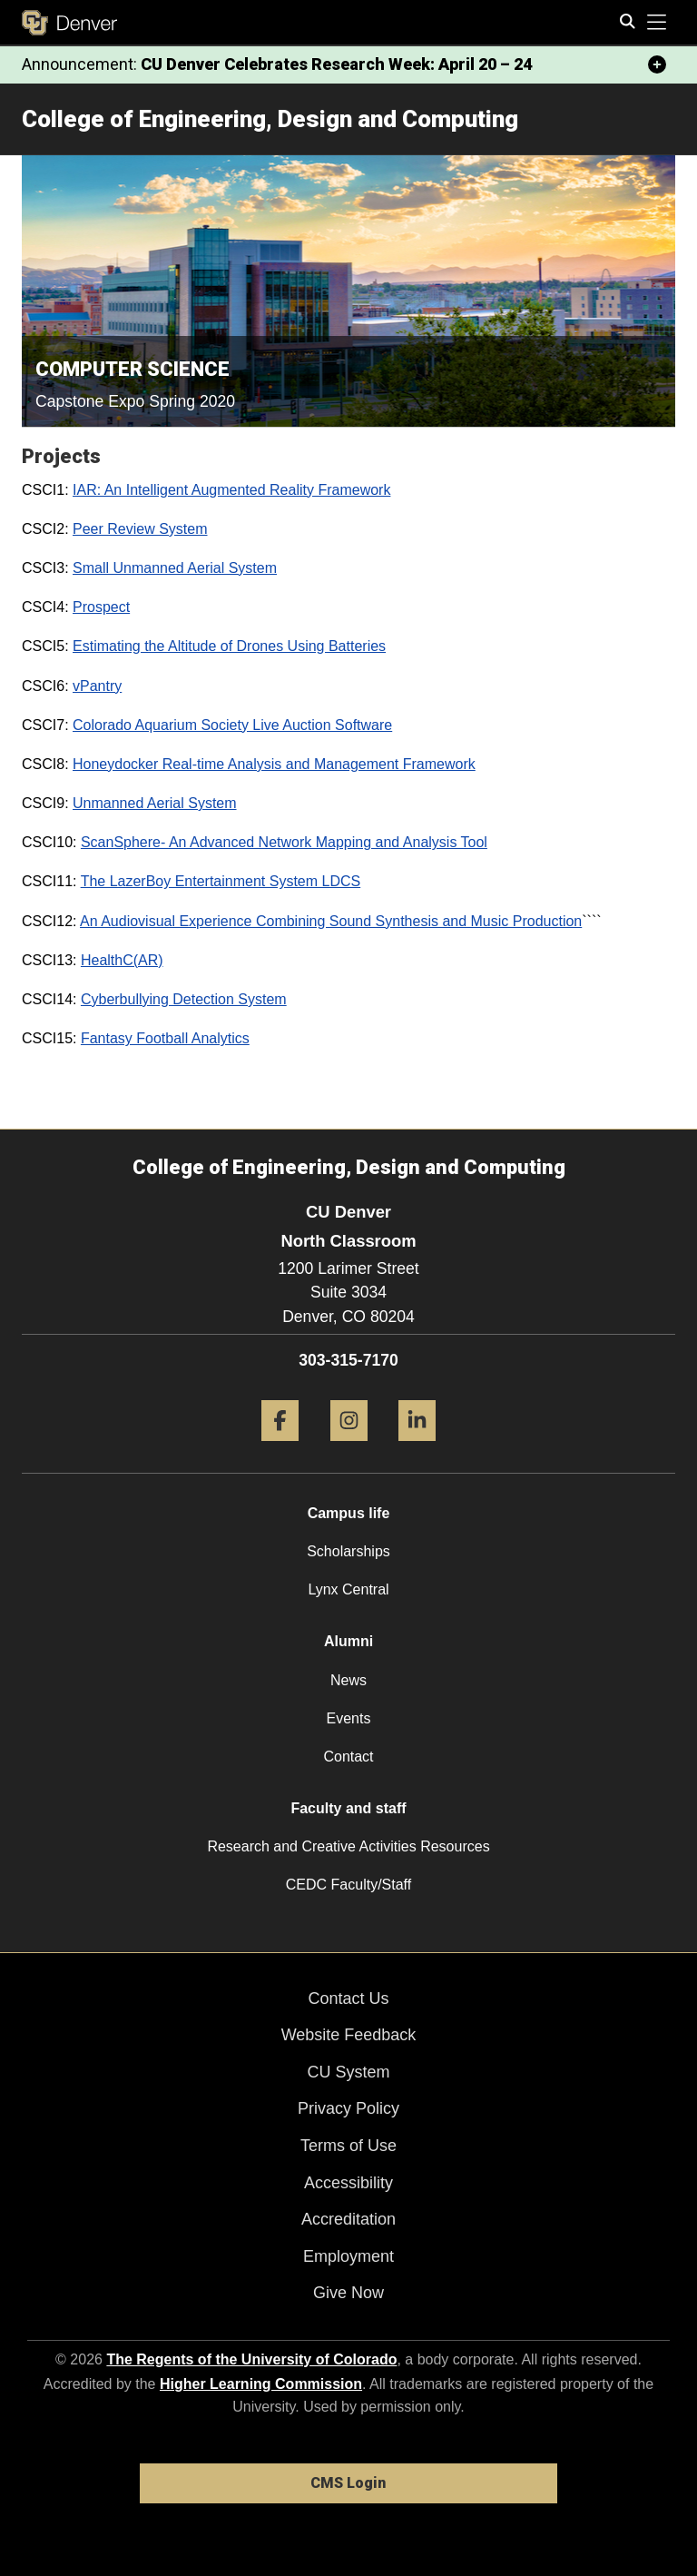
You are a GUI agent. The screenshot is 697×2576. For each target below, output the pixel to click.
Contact (348, 1756)
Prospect (101, 607)
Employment (348, 2256)
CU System (348, 2072)
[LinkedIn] (417, 1448)
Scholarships (348, 1551)
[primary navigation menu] (657, 23)
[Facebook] (280, 1448)
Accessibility (348, 2183)
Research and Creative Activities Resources (348, 1846)
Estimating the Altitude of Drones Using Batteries (229, 646)
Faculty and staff (348, 1808)
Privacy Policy (348, 2108)
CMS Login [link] (348, 2483)
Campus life (349, 1513)
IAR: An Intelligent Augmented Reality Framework (231, 490)
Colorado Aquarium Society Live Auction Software (232, 725)
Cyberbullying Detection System (184, 999)
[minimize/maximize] (657, 64)
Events (349, 1718)
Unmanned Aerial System (155, 803)
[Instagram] (349, 1448)
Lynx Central (348, 1589)
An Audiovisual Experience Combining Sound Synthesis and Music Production (331, 921)
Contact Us (348, 1998)
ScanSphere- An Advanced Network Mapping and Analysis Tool (284, 842)
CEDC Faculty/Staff (348, 1884)
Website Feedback (349, 2035)
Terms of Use (348, 2146)
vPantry (97, 686)
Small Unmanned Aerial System (175, 568)
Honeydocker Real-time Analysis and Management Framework (274, 764)
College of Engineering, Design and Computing (270, 119)
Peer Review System (140, 529)
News (348, 1680)
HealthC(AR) (122, 960)
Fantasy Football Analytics (165, 1038)
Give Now (348, 2293)
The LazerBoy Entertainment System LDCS (221, 881)
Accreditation (348, 2219)
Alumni (348, 1641)
